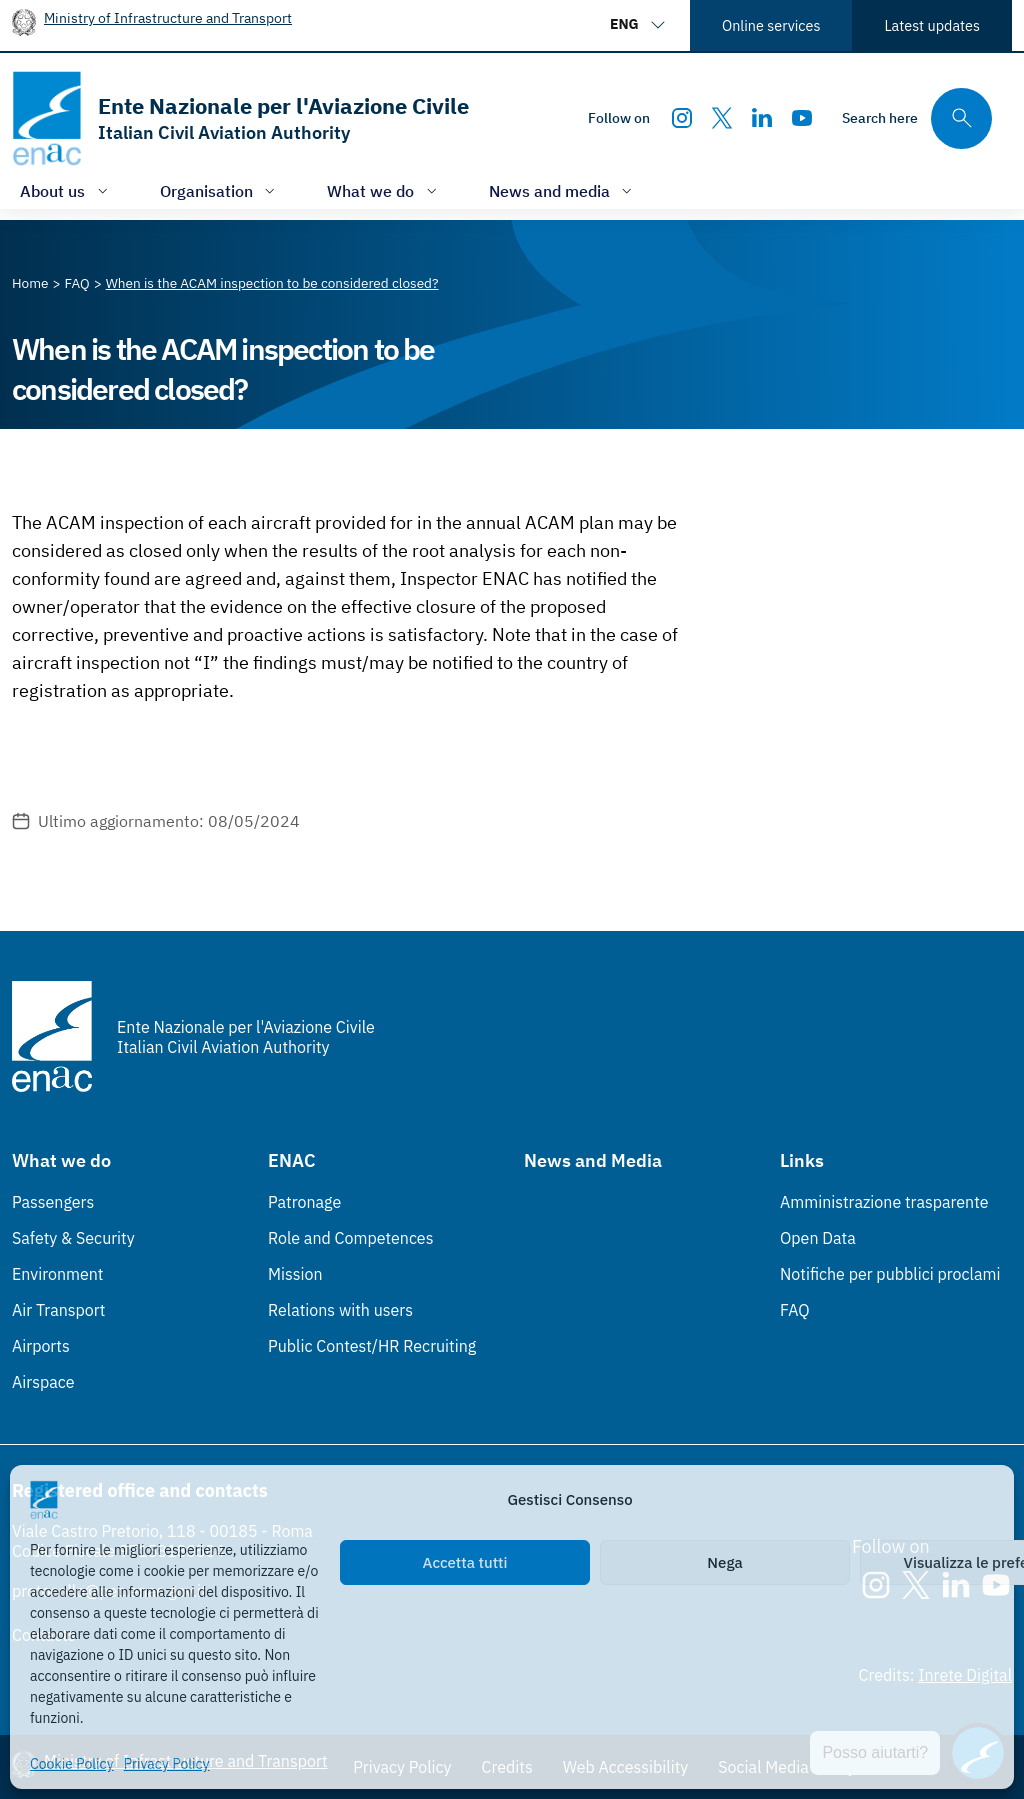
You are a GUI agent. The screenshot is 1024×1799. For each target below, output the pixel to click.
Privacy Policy (167, 1764)
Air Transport (58, 1310)
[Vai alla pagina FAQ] (77, 283)
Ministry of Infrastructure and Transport (168, 17)
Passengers (53, 1202)
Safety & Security (73, 1238)
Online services (771, 25)
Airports (41, 1346)
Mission (295, 1274)
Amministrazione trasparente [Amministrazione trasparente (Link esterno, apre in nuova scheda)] (884, 1202)
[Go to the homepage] (240, 118)
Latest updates (932, 25)
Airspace (43, 1382)
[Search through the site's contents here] (917, 118)
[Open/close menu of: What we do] (384, 190)
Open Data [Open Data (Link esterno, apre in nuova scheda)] (818, 1238)
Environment (57, 1274)
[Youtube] (802, 118)
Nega (724, 1562)
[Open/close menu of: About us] (66, 190)
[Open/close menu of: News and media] (563, 190)
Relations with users (340, 1310)
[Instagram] (682, 118)
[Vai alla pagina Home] (30, 283)
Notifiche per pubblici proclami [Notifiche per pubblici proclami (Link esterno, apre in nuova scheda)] (890, 1274)
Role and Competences (350, 1238)
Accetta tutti (465, 1562)
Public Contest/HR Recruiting (372, 1346)
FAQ (795, 1310)
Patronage (304, 1202)
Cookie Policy (72, 1764)
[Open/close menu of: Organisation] (220, 190)
